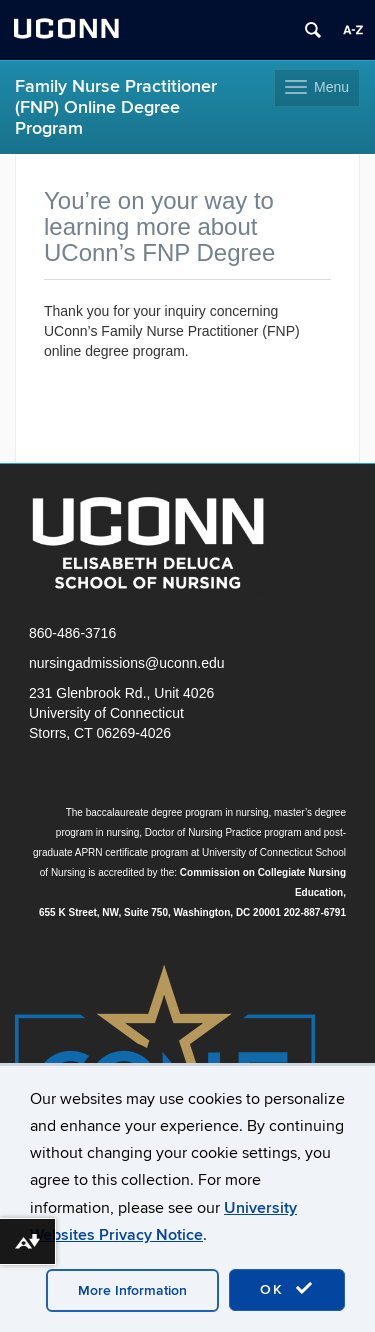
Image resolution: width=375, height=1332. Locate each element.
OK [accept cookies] (287, 1289)
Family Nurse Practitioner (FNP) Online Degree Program (116, 107)
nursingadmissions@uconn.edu (127, 663)
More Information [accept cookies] (132, 1290)
